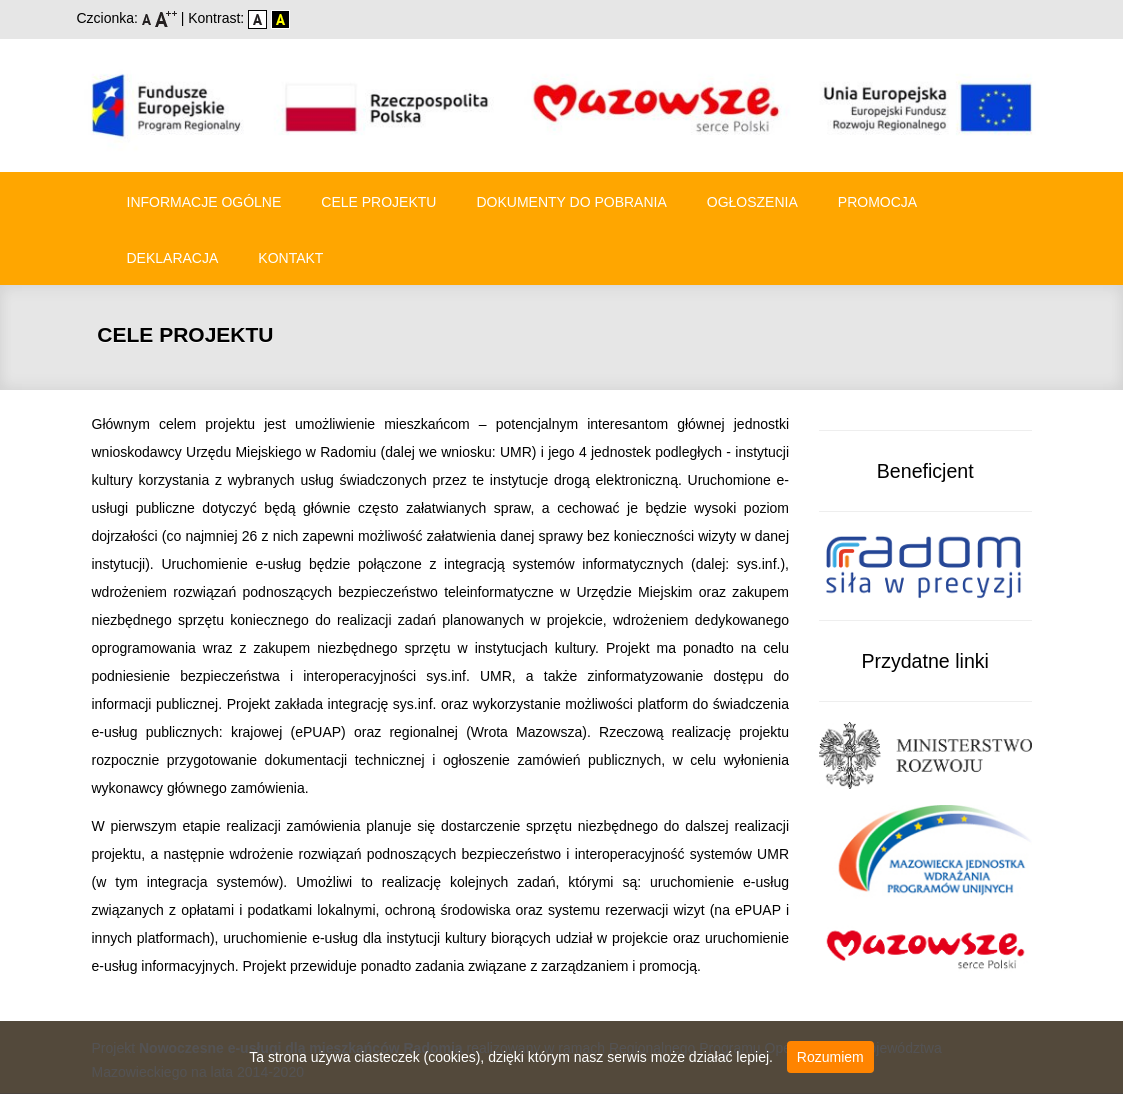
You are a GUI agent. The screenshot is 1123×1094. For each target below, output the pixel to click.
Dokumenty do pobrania (571, 202)
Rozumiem (830, 1057)
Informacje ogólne (204, 202)
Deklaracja (173, 258)
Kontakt (290, 258)
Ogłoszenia (752, 202)
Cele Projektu (378, 202)
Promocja (877, 202)
